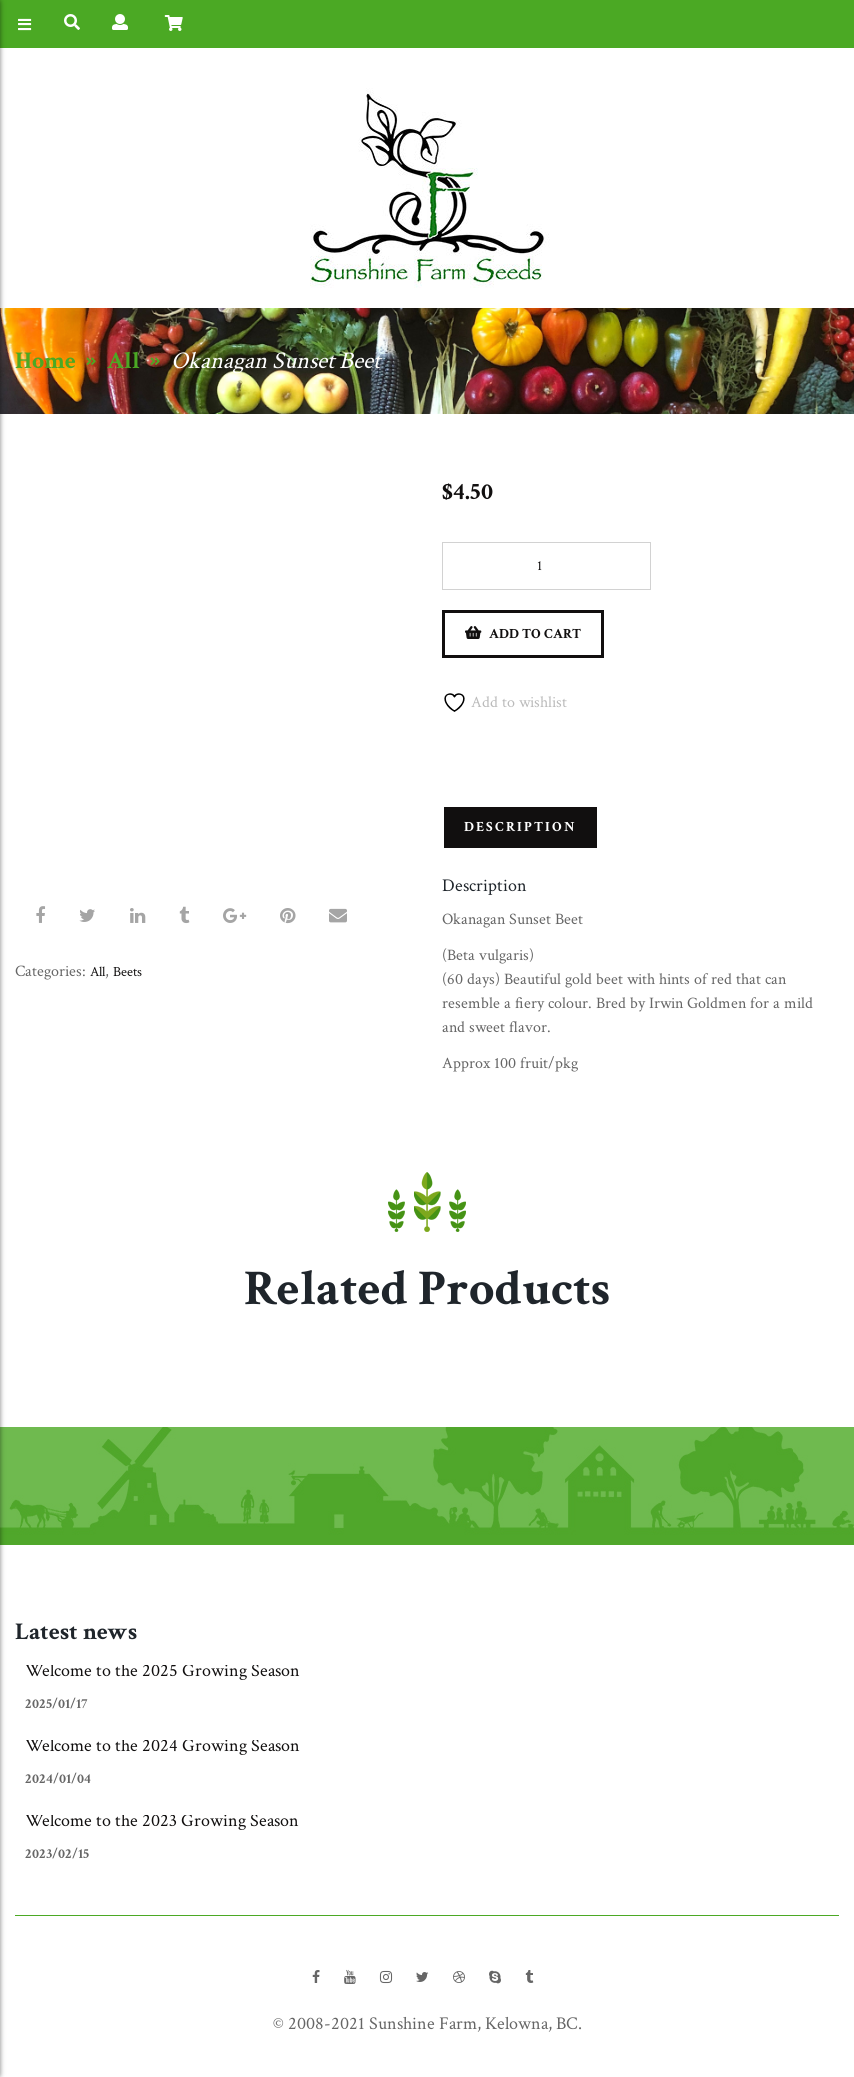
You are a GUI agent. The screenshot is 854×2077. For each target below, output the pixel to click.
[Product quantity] (546, 566)
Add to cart (535, 634)
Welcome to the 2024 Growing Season (162, 1745)
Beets (127, 972)
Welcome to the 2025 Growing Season (162, 1670)
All (123, 360)
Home (45, 360)
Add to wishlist (504, 702)
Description (520, 827)
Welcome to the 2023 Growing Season (162, 1820)
